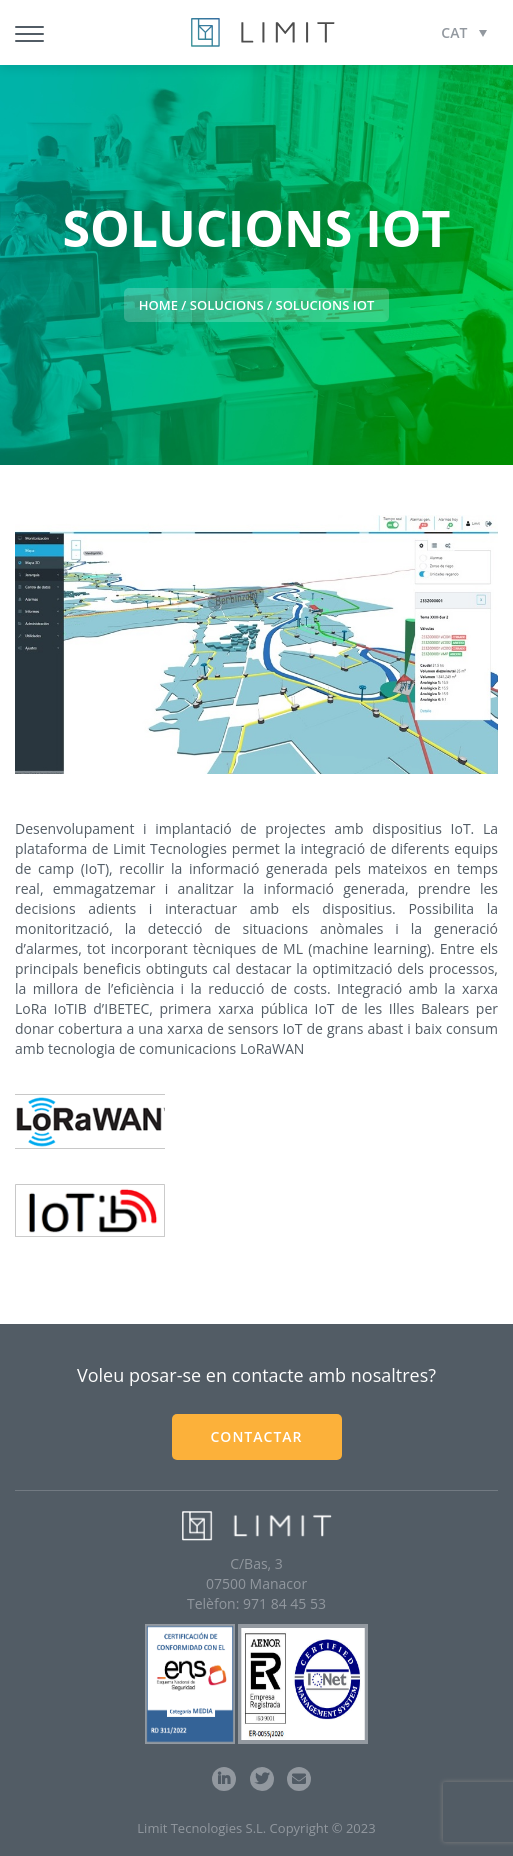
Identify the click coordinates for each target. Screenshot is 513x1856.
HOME (158, 305)
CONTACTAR (256, 1436)
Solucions (227, 305)
